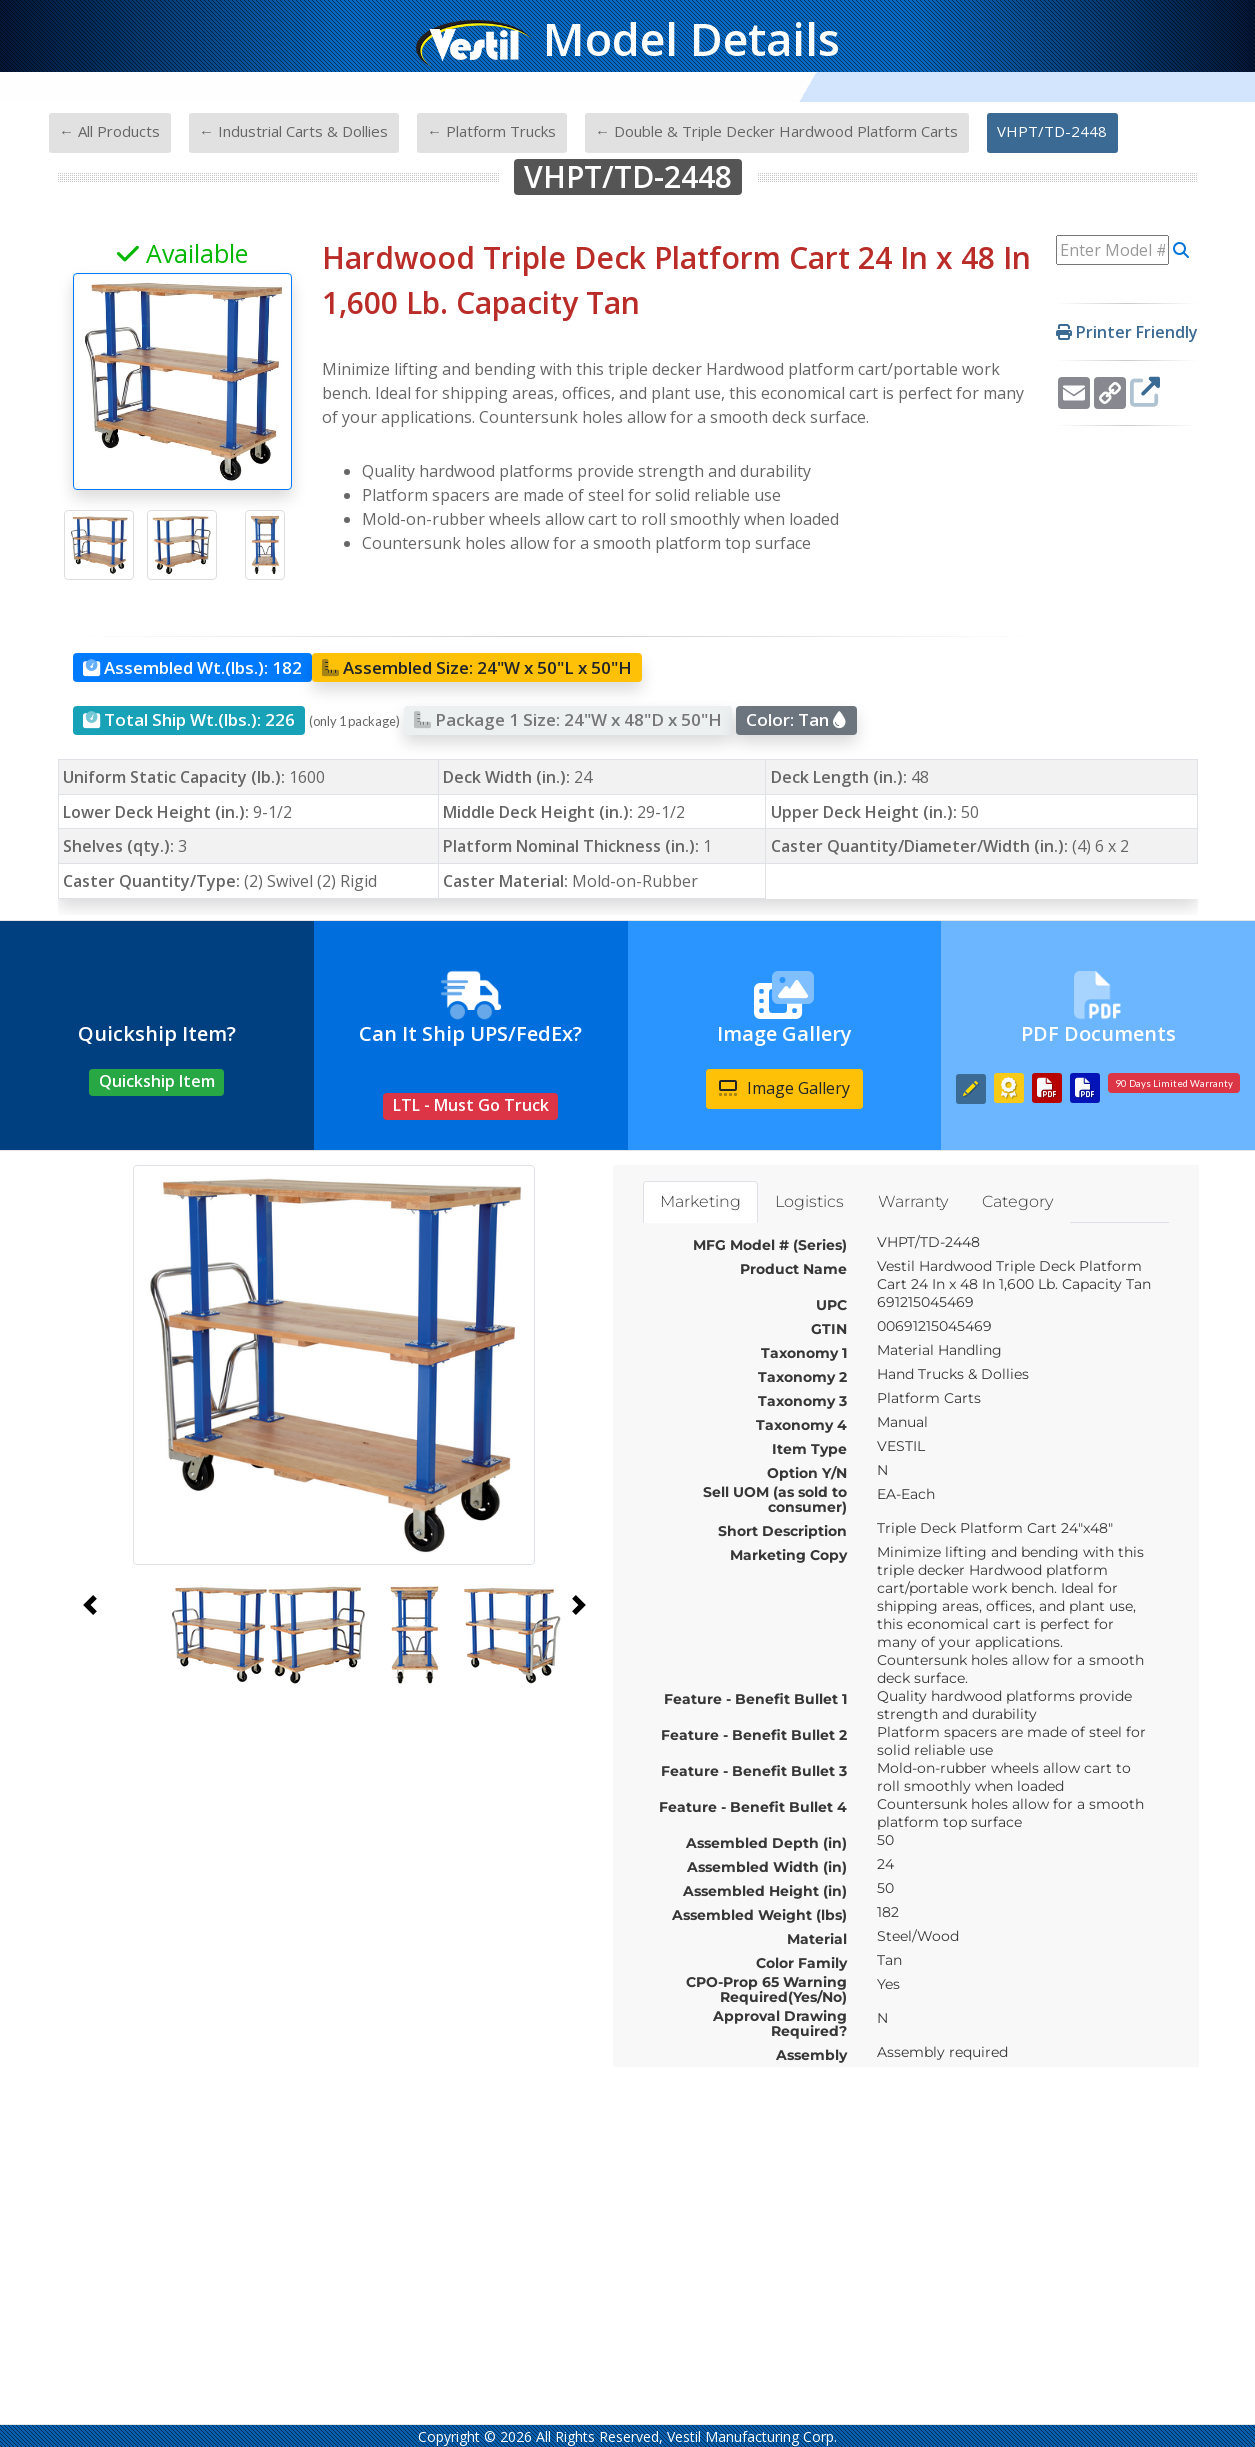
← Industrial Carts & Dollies (293, 131)
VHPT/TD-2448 (1052, 131)
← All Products (109, 131)
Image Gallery (784, 1088)
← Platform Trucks (491, 131)
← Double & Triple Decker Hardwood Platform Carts (776, 131)
